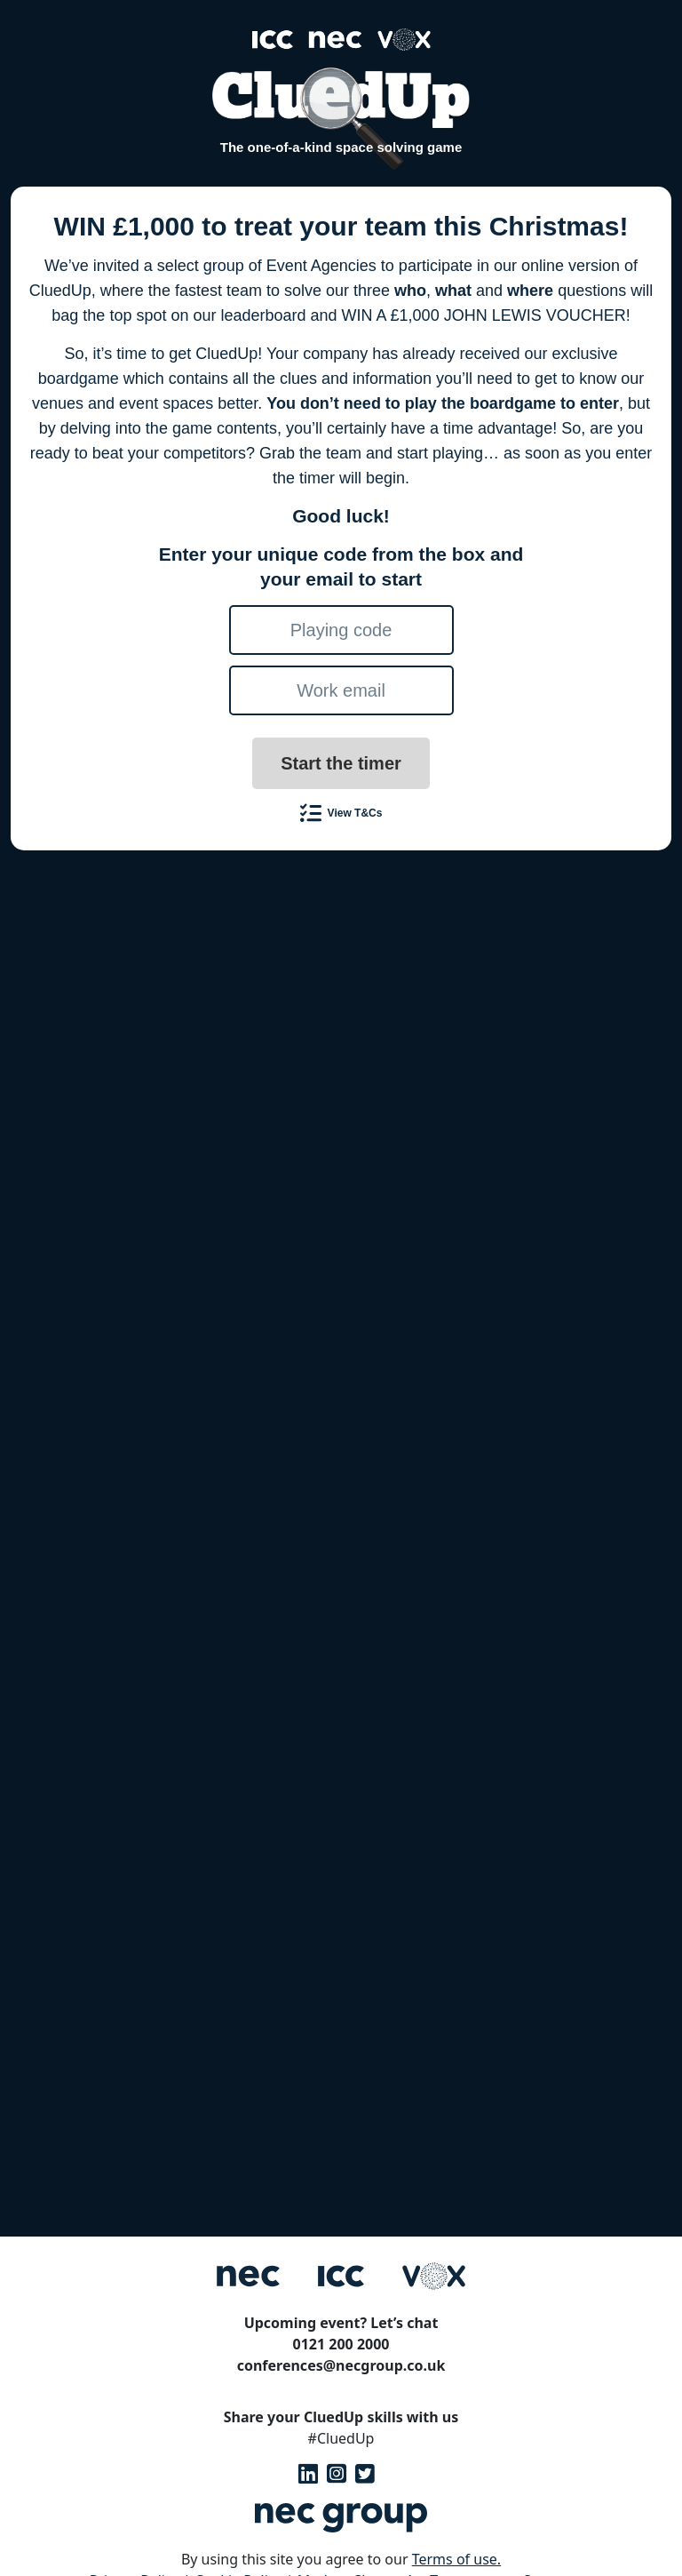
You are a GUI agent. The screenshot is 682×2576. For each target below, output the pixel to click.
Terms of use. (456, 2559)
